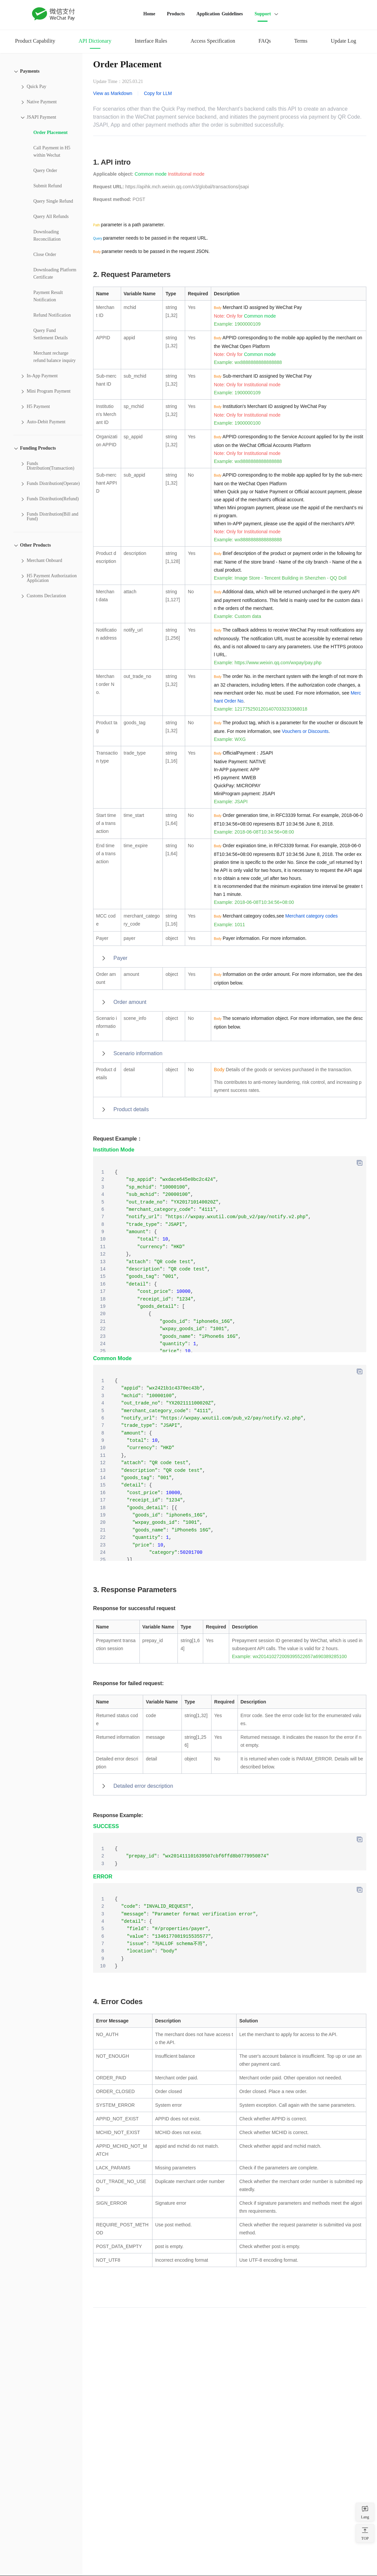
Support (263, 13)
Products (175, 13)
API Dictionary (94, 41)
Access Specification (213, 41)
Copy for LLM (158, 93)
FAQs (265, 41)
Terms (301, 41)
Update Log (343, 41)
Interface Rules (151, 41)
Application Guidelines (220, 13)
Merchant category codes (311, 916)
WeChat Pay (53, 14)
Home (149, 13)
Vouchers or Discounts (305, 731)
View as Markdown (112, 93)
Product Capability (35, 41)
